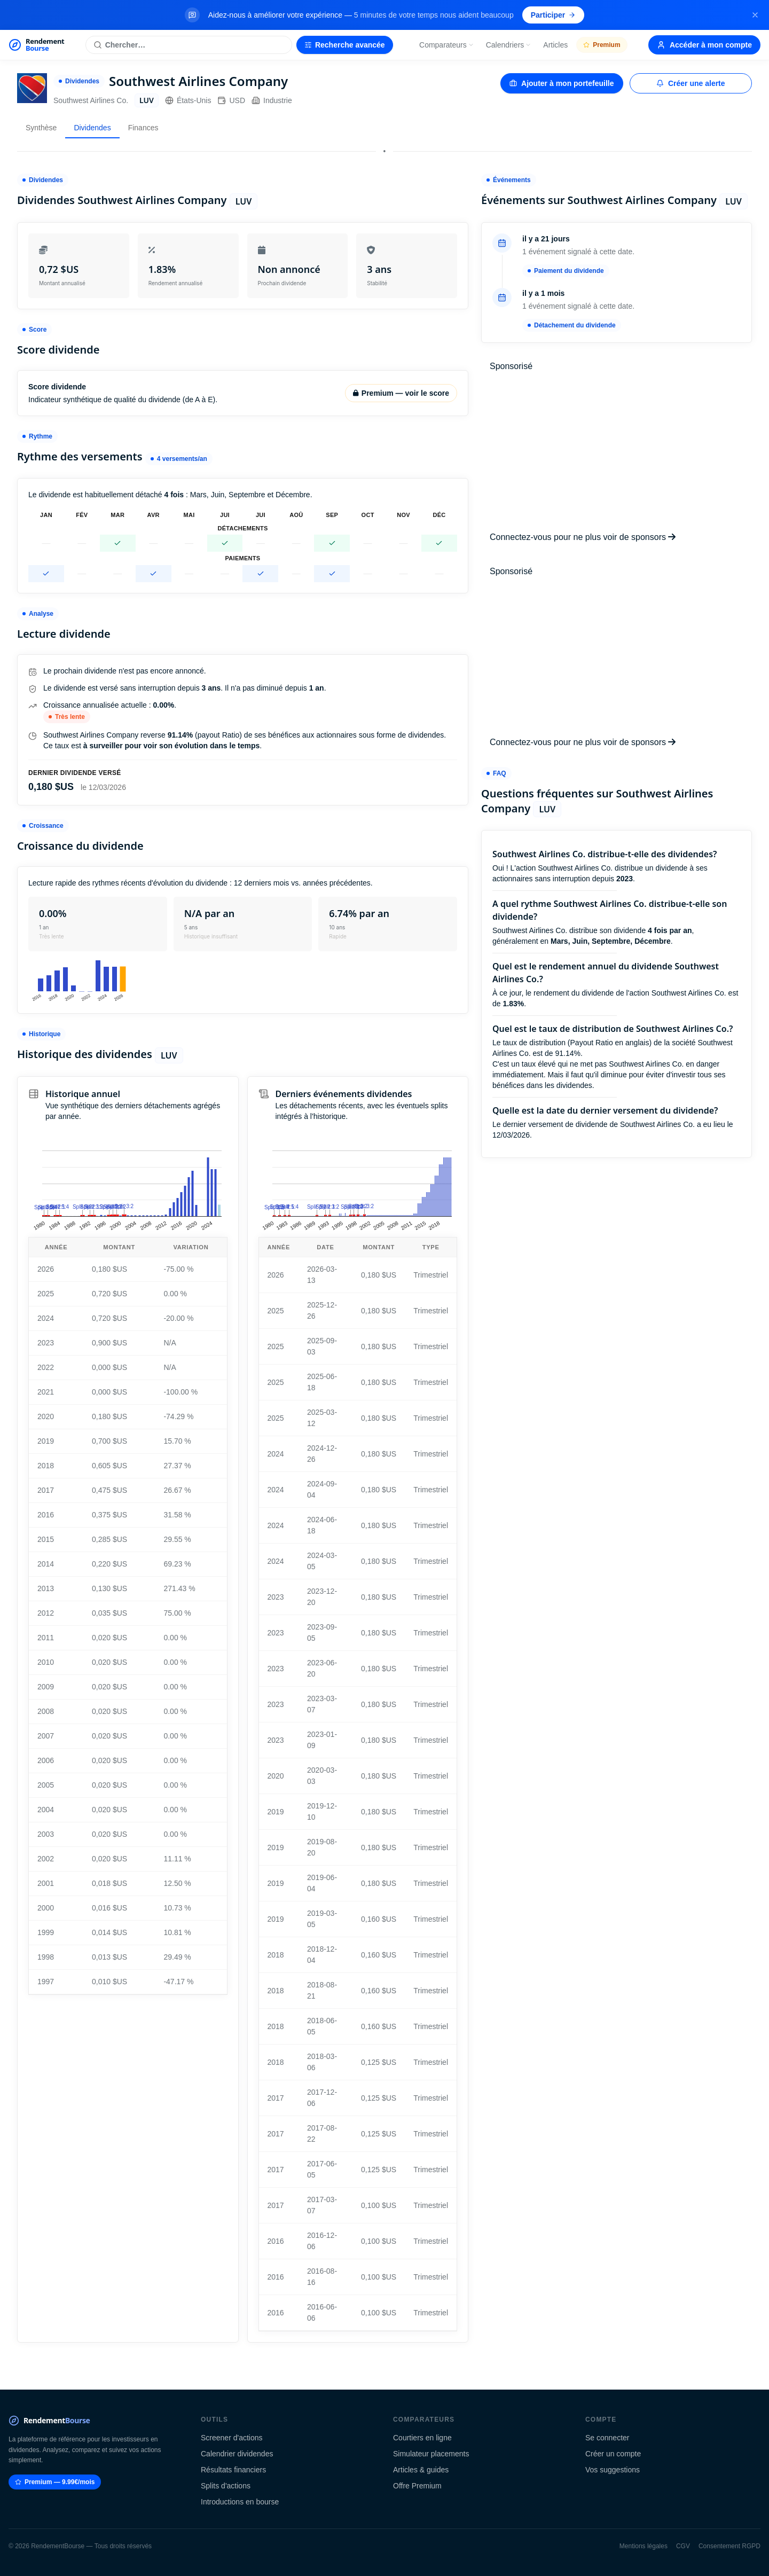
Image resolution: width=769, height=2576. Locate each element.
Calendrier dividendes (237, 2453)
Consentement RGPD (729, 2546)
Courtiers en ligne (422, 2437)
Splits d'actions (225, 2485)
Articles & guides (421, 2469)
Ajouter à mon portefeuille (561, 83)
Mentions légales (643, 2546)
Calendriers (509, 45)
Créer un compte (613, 2453)
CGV (683, 2546)
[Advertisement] (616, 452)
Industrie (272, 100)
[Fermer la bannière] (755, 14)
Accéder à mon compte (704, 45)
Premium (601, 45)
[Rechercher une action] (188, 45)
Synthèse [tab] (41, 127)
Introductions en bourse (240, 2501)
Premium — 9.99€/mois (55, 2482)
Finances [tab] (143, 127)
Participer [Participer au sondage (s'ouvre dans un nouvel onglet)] (553, 15)
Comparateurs (446, 45)
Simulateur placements (431, 2453)
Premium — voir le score (401, 393)
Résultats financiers (233, 2469)
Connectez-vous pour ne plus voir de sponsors (583, 537)
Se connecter (607, 2437)
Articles (555, 45)
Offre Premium (417, 2485)
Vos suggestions (612, 2469)
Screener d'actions (232, 2437)
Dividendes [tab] (92, 127)
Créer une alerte (690, 83)
